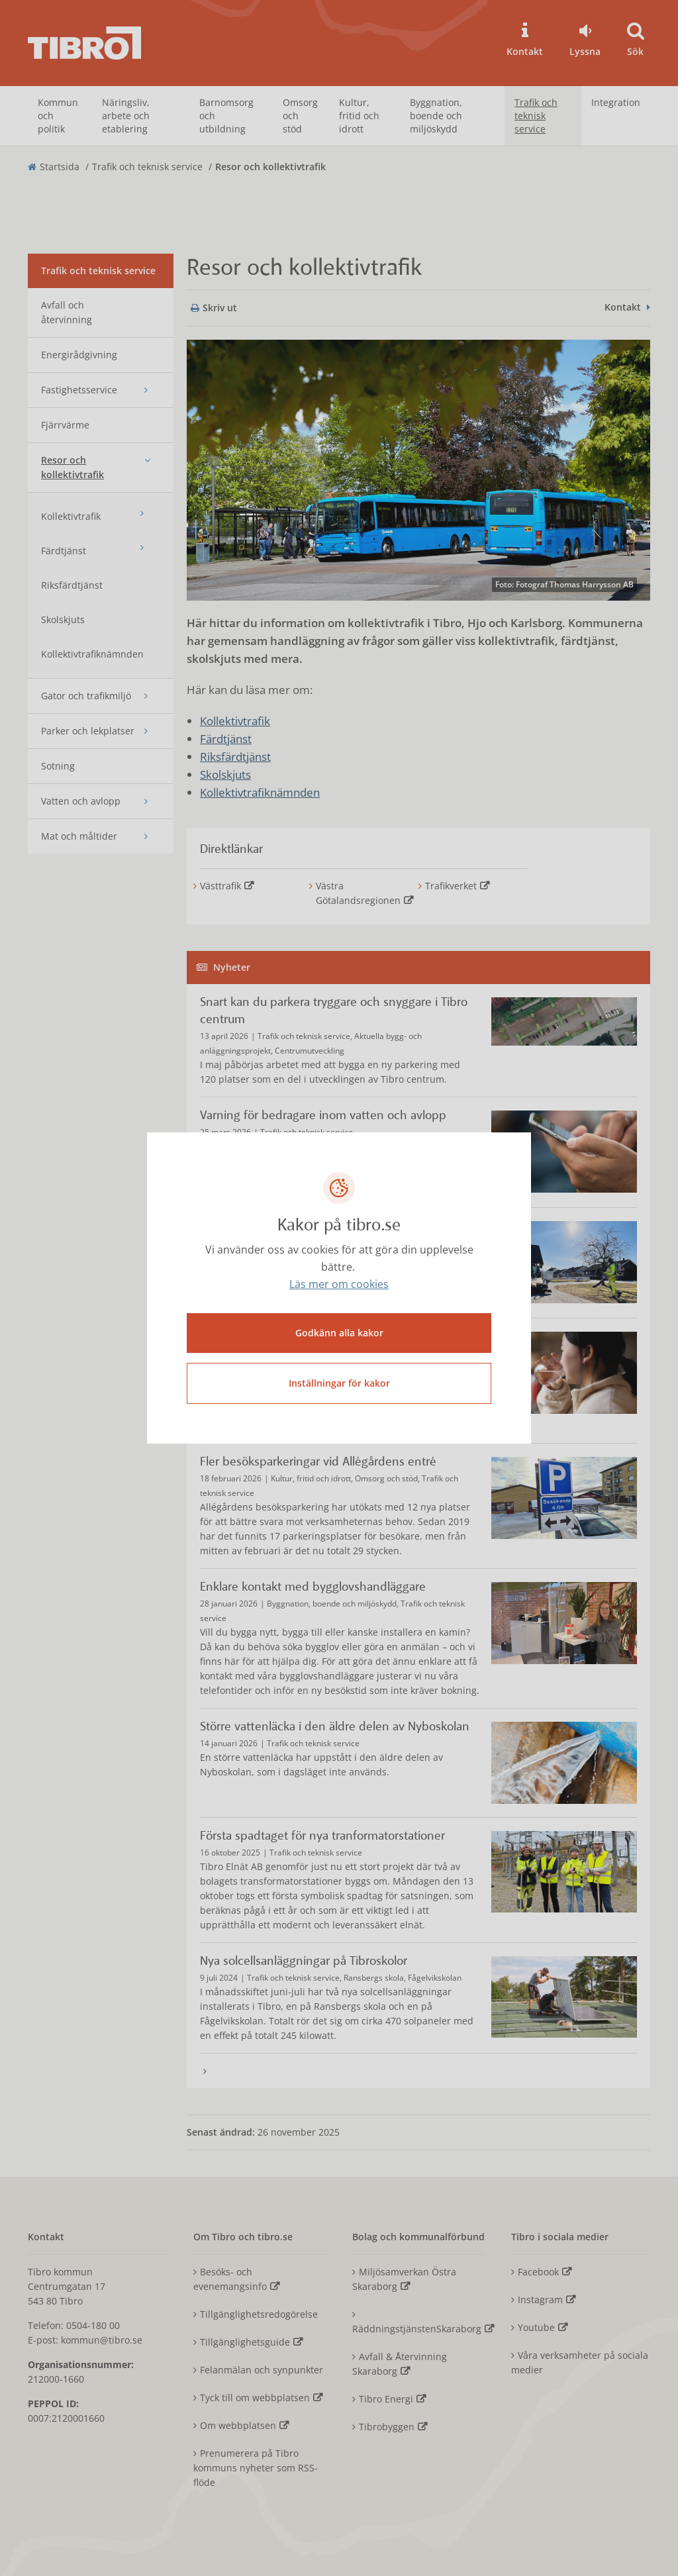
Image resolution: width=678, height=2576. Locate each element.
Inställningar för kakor (339, 1383)
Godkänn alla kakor (339, 1332)
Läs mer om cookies (339, 1284)
